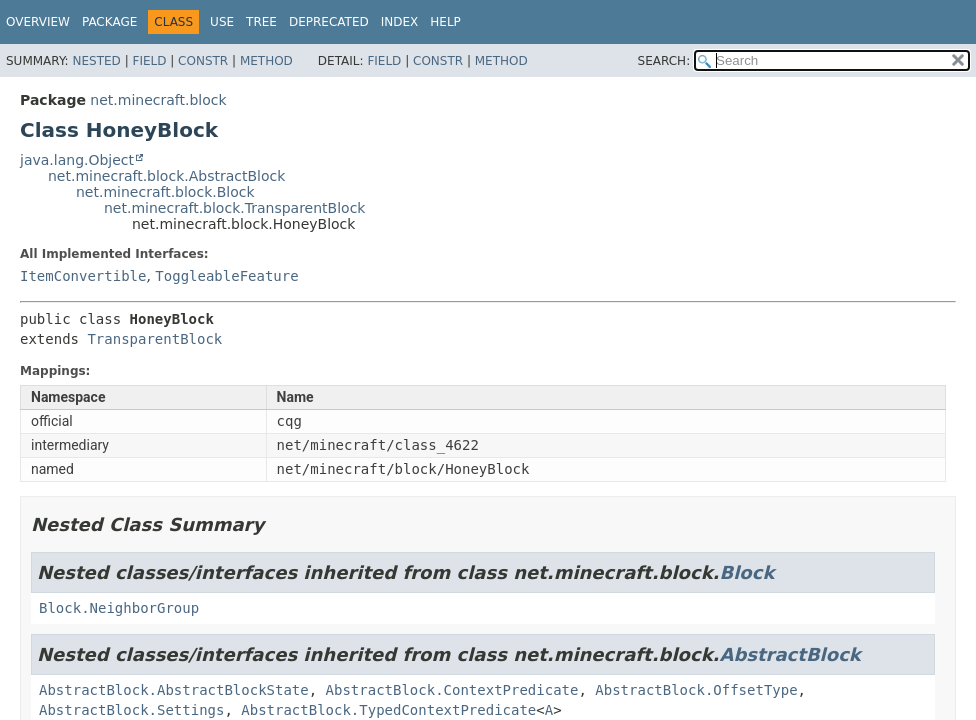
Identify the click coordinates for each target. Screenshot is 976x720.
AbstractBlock (789, 654)
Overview (38, 22)
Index (400, 22)
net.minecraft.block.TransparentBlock (234, 208)
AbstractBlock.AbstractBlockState (174, 690)
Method (266, 61)
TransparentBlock (154, 339)
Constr (203, 61)
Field (149, 61)
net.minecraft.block (158, 100)
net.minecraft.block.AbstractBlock (166, 176)
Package (109, 22)
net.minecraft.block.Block (165, 192)
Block (746, 572)
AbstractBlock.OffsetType (696, 690)
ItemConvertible (83, 276)
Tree (261, 22)
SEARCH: (664, 61)
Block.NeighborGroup (119, 608)
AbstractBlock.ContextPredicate (452, 690)
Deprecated (329, 22)
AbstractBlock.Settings (131, 710)
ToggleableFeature (226, 276)
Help (445, 22)
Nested (96, 61)
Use (222, 22)
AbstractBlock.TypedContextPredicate (388, 710)
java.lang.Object (77, 160)
